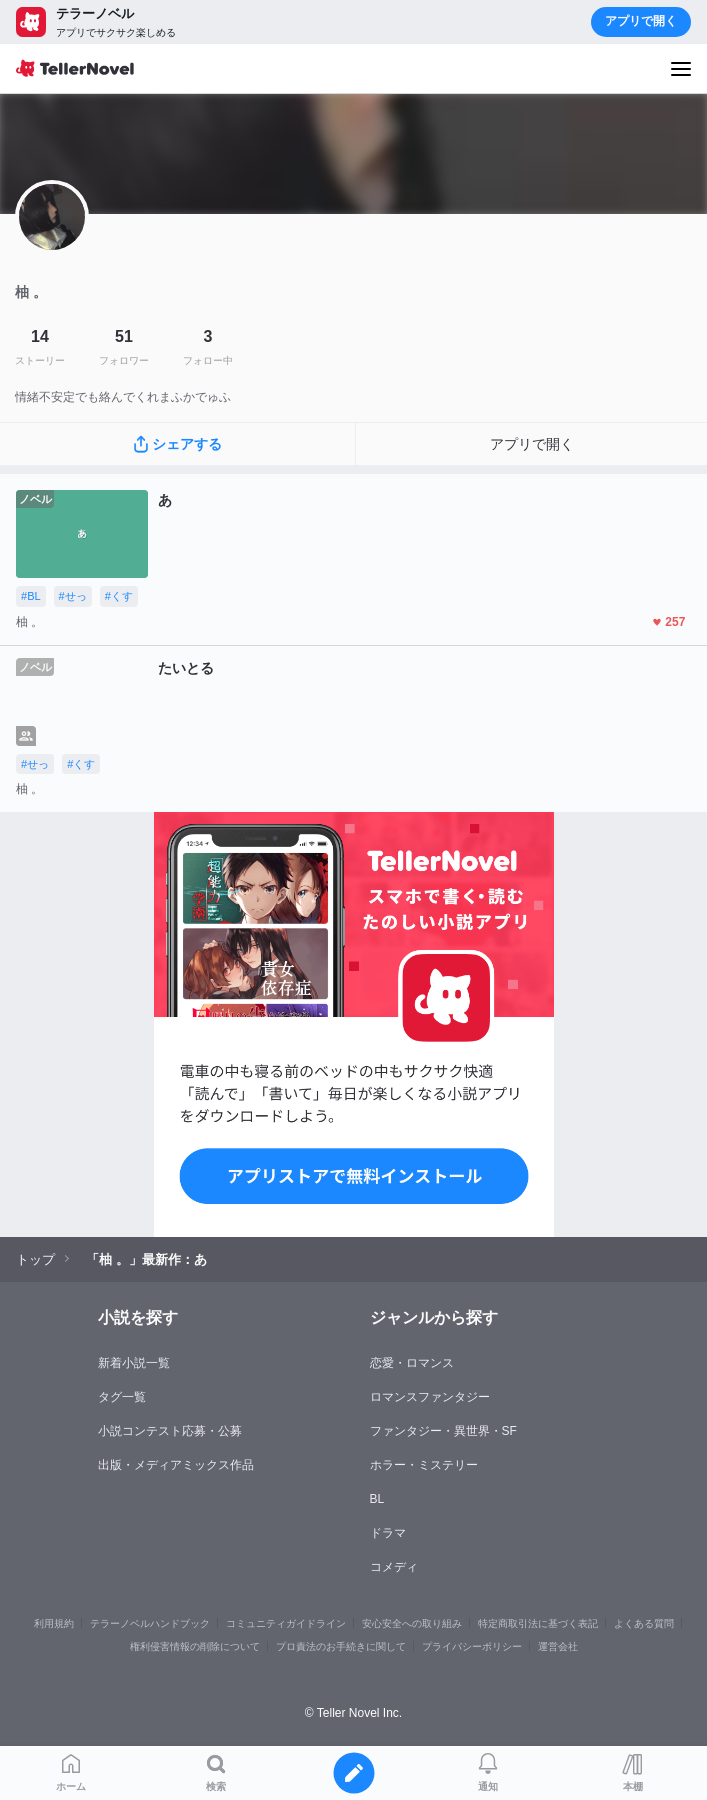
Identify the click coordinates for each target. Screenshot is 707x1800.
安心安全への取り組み (412, 1623)
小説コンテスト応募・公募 (170, 1431)
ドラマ (388, 1533)
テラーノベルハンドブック (150, 1623)
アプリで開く (641, 21)
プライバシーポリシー (472, 1646)
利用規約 (54, 1623)
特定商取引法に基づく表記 (538, 1623)
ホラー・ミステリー (424, 1465)
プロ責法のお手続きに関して (341, 1646)
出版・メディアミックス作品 (176, 1465)
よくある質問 (644, 1623)
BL (377, 1499)
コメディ (394, 1567)
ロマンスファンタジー (430, 1397)
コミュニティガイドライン (286, 1623)
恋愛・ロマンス (412, 1363)
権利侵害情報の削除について (195, 1646)
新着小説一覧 (134, 1363)
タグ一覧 (122, 1397)
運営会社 (558, 1646)
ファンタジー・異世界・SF (443, 1431)
